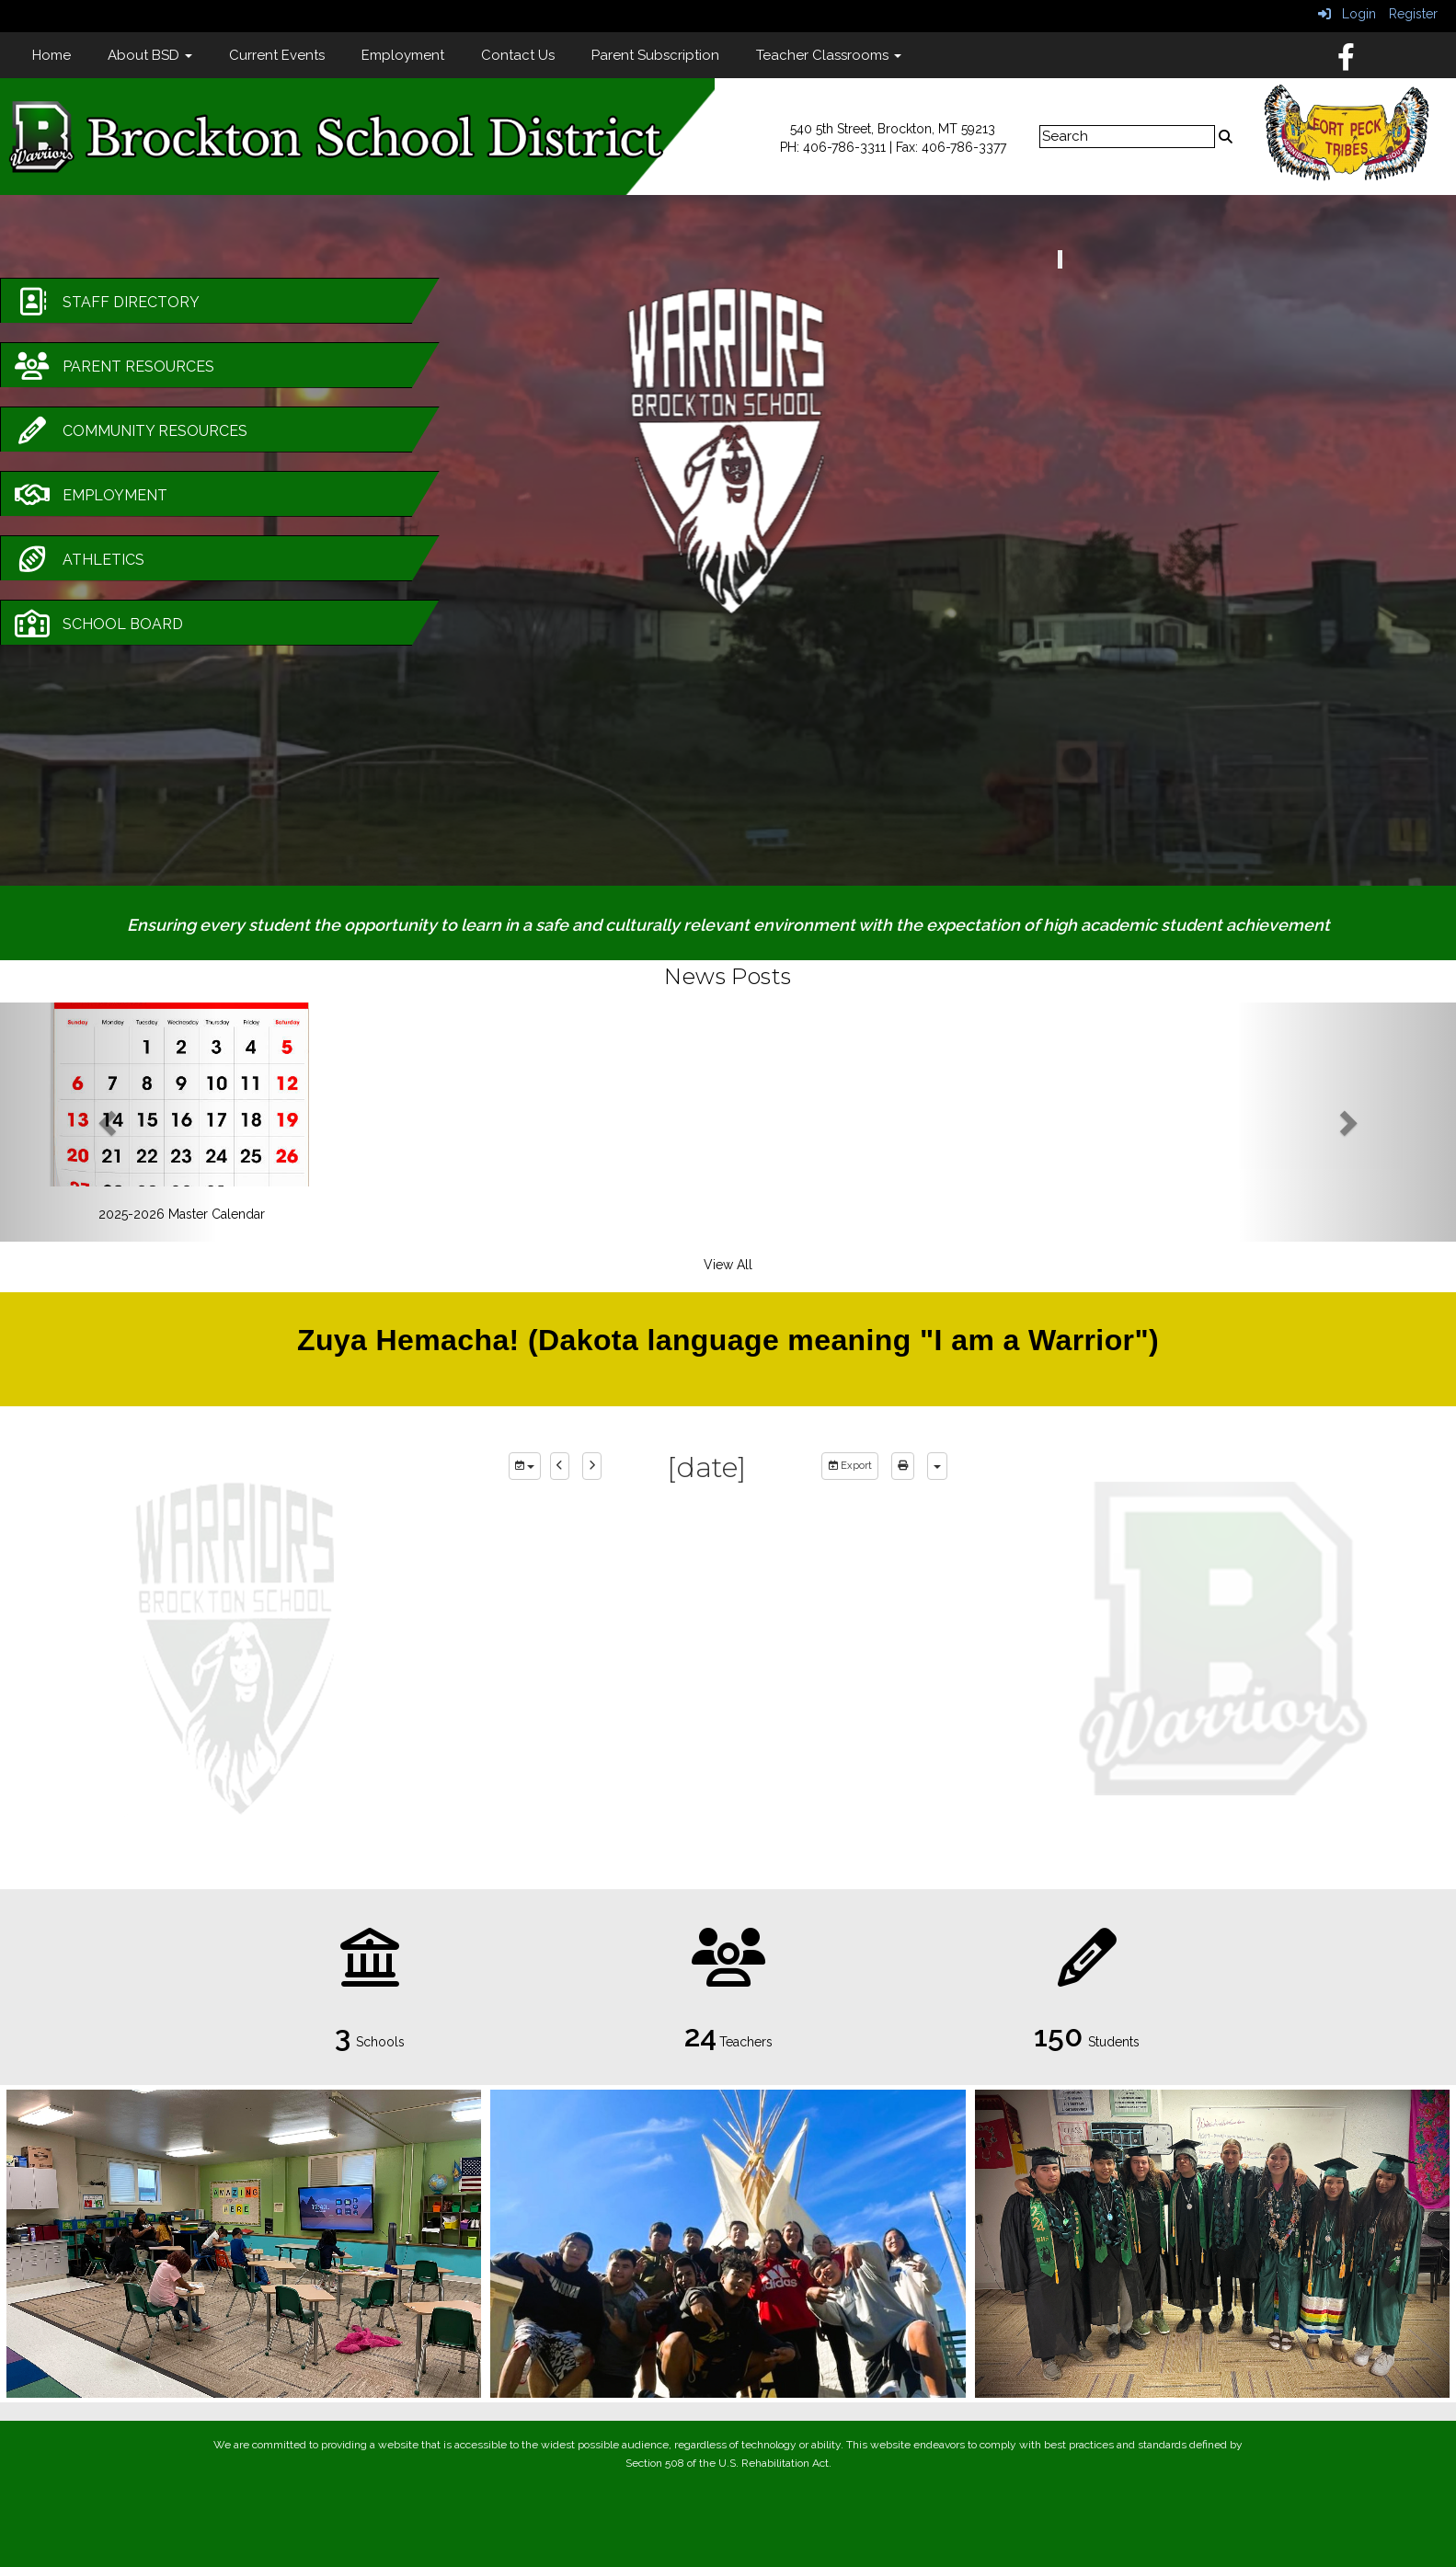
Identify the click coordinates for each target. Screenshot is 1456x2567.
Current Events (277, 55)
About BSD (150, 55)
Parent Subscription (655, 55)
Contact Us (518, 55)
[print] (902, 1466)
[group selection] (525, 1466)
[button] (109, 1122)
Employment (402, 55)
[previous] (559, 1466)
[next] (592, 1466)
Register (1413, 13)
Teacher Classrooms (828, 55)
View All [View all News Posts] (728, 1264)
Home (51, 55)
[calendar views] (937, 1466)
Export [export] (850, 1466)
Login (1347, 13)
